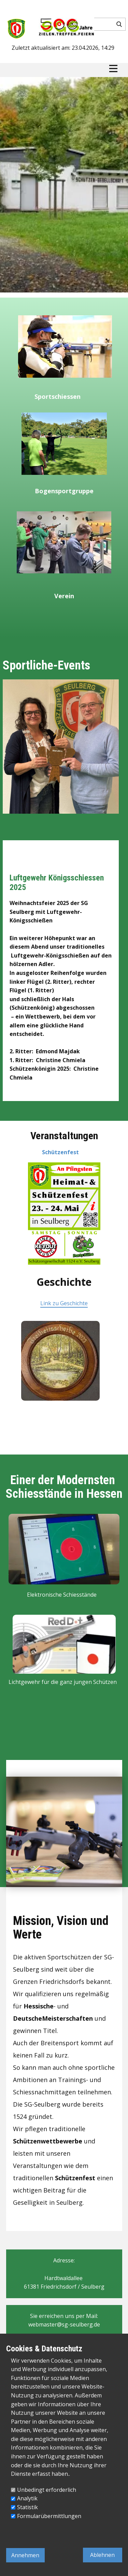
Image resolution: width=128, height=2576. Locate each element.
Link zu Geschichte (64, 1303)
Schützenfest (60, 1152)
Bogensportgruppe (64, 491)
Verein (64, 596)
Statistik (27, 2507)
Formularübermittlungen (49, 2516)
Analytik (27, 2498)
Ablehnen (102, 2555)
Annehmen (25, 2555)
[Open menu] (113, 68)
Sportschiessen (57, 396)
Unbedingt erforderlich (46, 2490)
